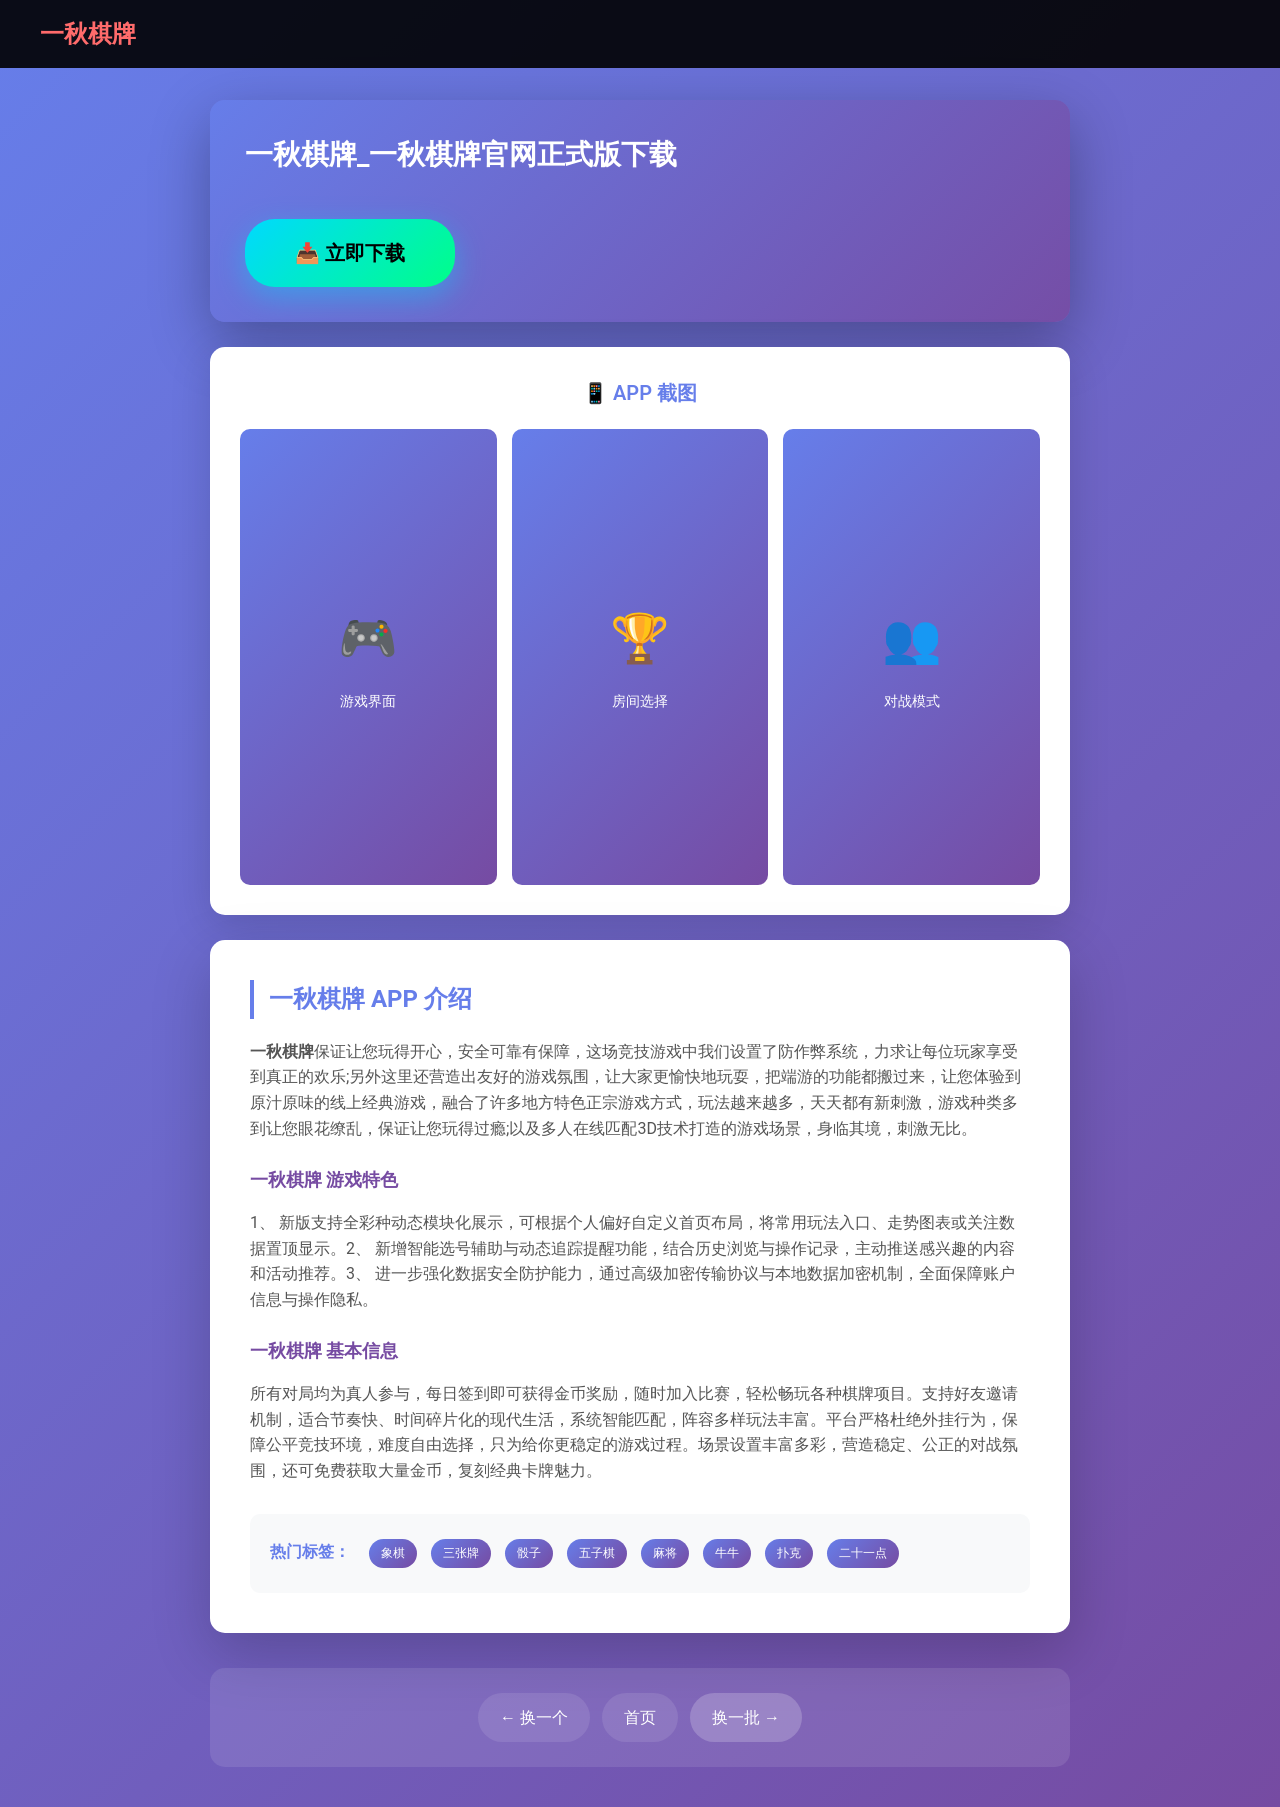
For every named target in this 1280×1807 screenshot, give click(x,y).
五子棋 (597, 1553)
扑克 (789, 1553)
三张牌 (461, 1553)
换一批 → (746, 1717)
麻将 (665, 1553)
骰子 (529, 1553)
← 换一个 (534, 1717)
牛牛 (727, 1553)
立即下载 (350, 253)
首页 (640, 1717)
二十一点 (863, 1553)
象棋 (393, 1553)
